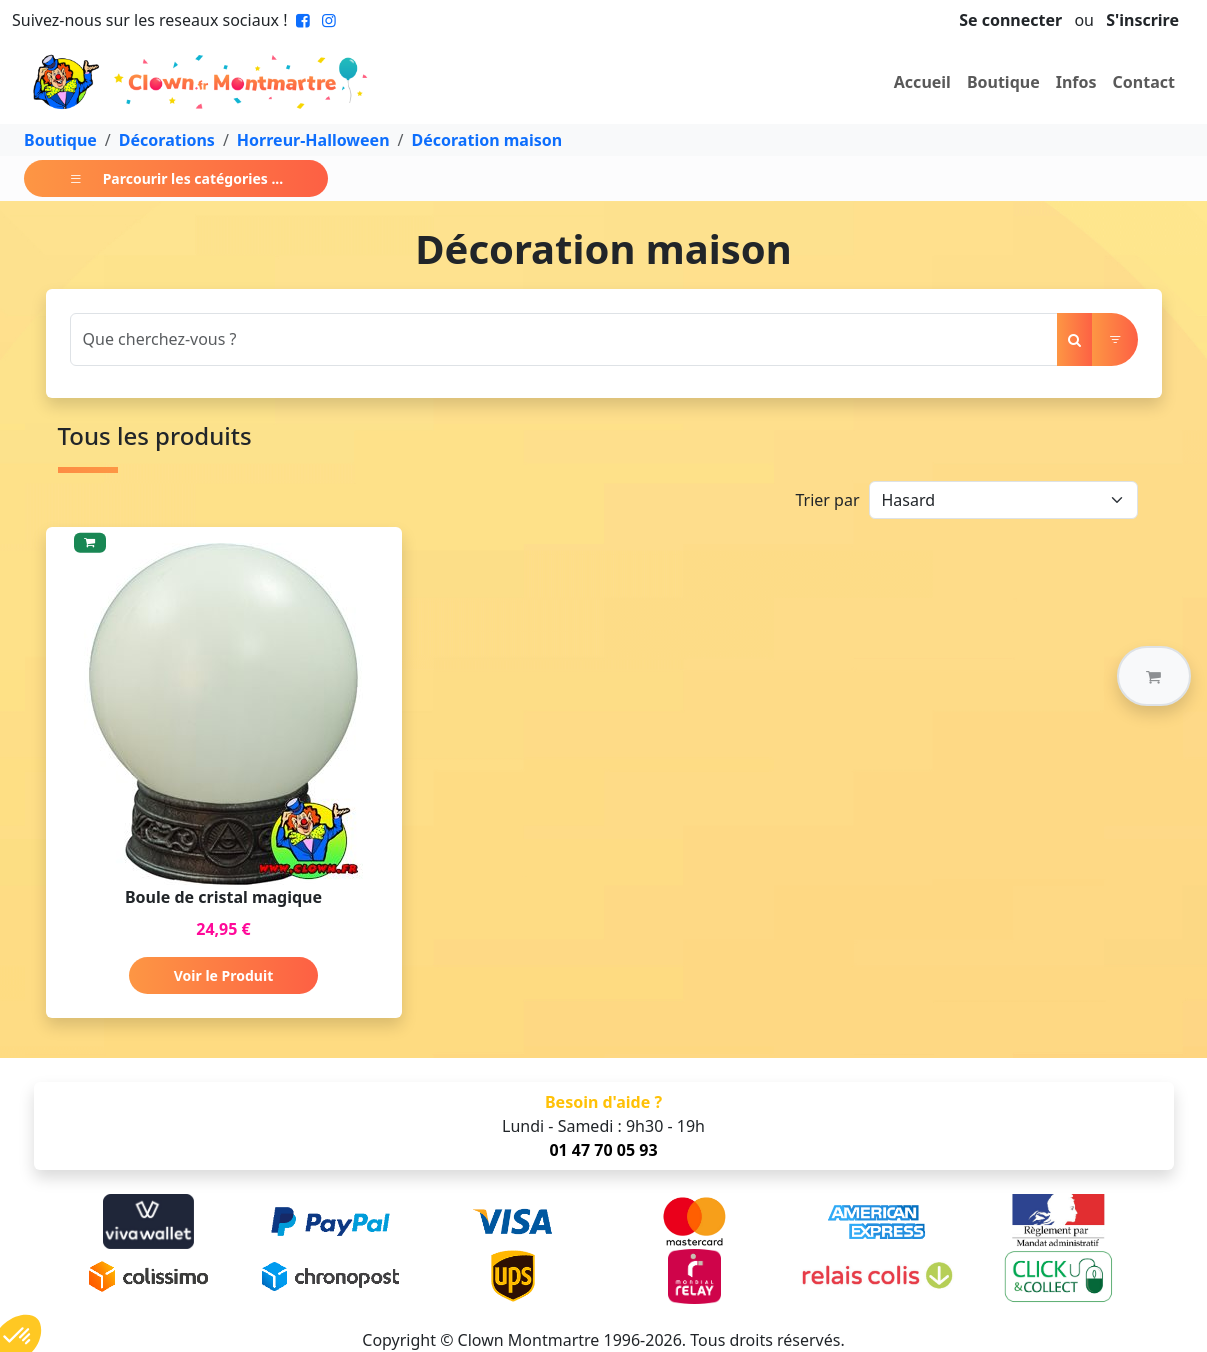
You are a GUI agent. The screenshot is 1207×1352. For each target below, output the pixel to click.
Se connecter (1010, 20)
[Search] (564, 339)
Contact (1144, 82)
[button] (1154, 676)
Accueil (922, 82)
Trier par (827, 500)
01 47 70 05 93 (603, 1150)
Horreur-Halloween (313, 140)
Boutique (1003, 82)
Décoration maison (487, 140)
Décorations (167, 140)
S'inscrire (1142, 20)
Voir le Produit (223, 975)
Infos (1076, 82)
